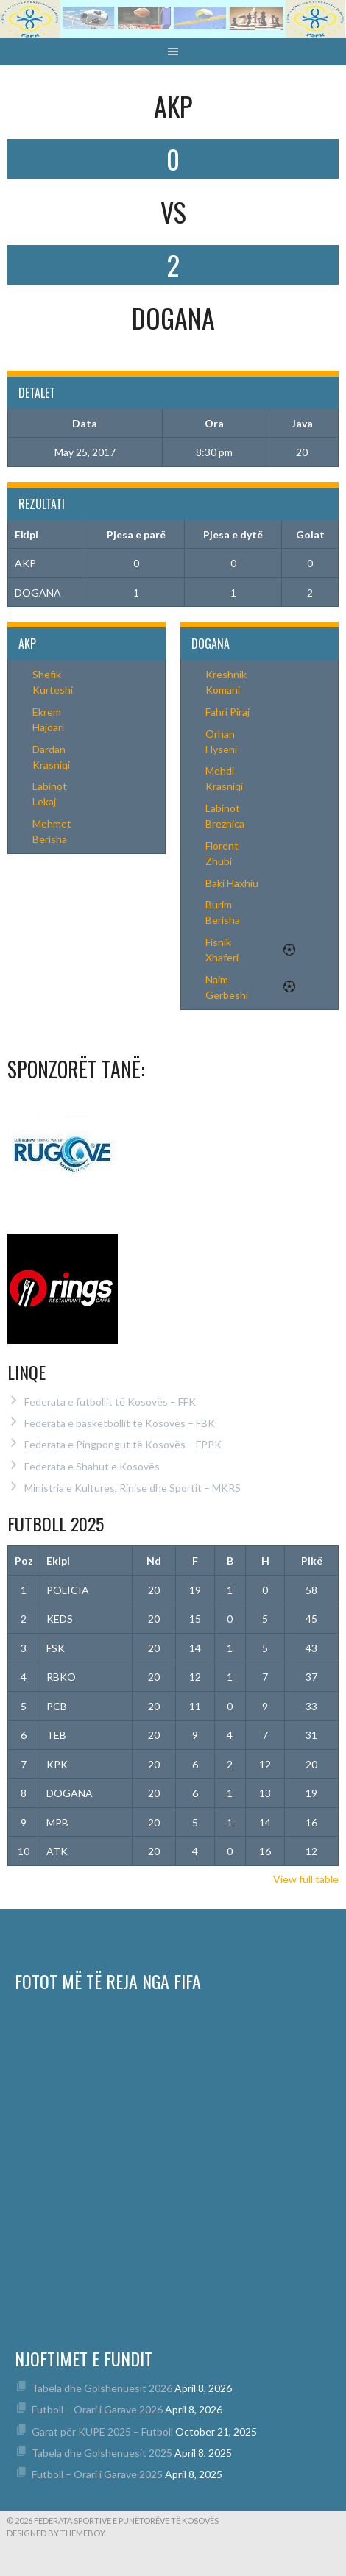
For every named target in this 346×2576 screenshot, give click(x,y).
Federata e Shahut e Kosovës (92, 1466)
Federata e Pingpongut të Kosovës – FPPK (123, 1444)
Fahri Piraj (227, 711)
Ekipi (58, 1560)
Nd (153, 1560)
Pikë (311, 1560)
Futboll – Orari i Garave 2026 (97, 2409)
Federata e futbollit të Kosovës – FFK (110, 1401)
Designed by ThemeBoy (56, 2533)
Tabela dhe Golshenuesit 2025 (102, 2453)
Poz (24, 1560)
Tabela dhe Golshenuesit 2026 (102, 2388)
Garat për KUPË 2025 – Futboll (102, 2431)
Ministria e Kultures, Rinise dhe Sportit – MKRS (132, 1487)
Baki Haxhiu (231, 883)
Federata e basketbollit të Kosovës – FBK (119, 1423)
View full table (306, 1879)
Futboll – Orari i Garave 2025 (97, 2474)
